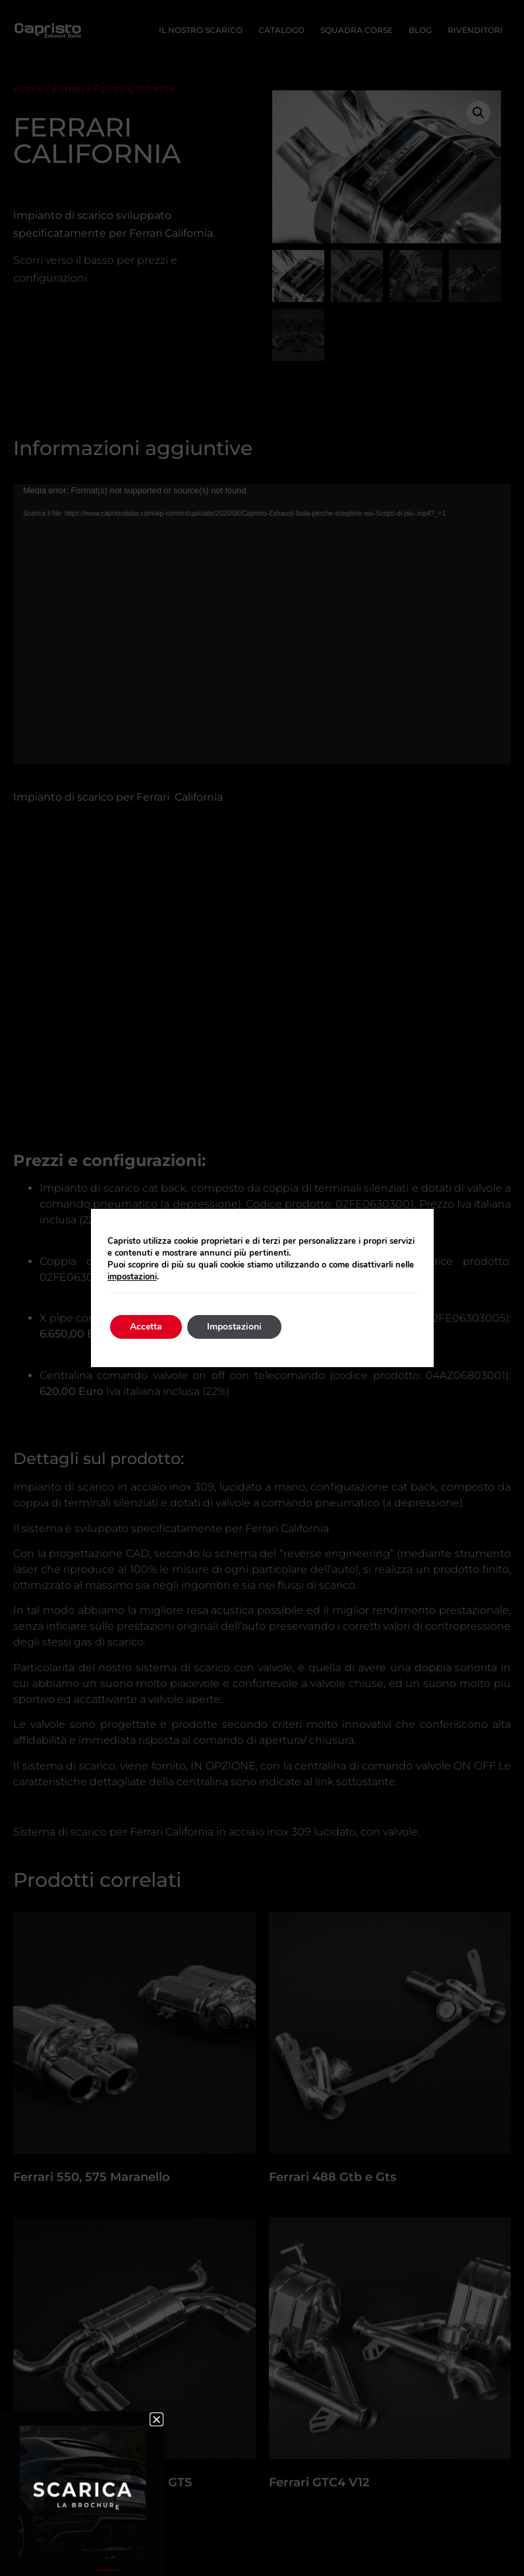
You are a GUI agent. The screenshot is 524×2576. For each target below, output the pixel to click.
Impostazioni (234, 1326)
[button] (156, 2419)
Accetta (146, 1326)
